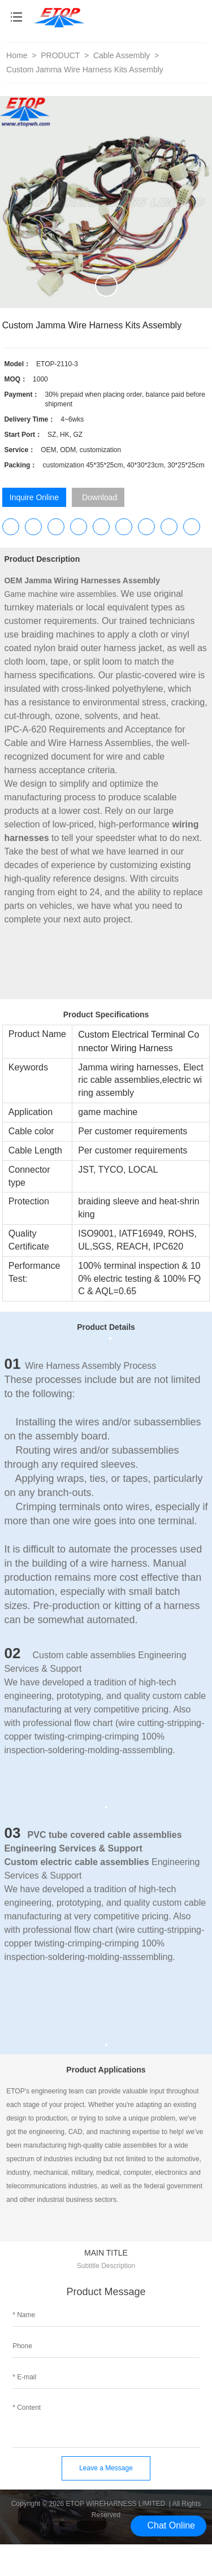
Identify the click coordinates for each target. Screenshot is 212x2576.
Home (16, 55)
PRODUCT (61, 55)
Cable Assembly (122, 55)
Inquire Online (34, 497)
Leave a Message (106, 2468)
